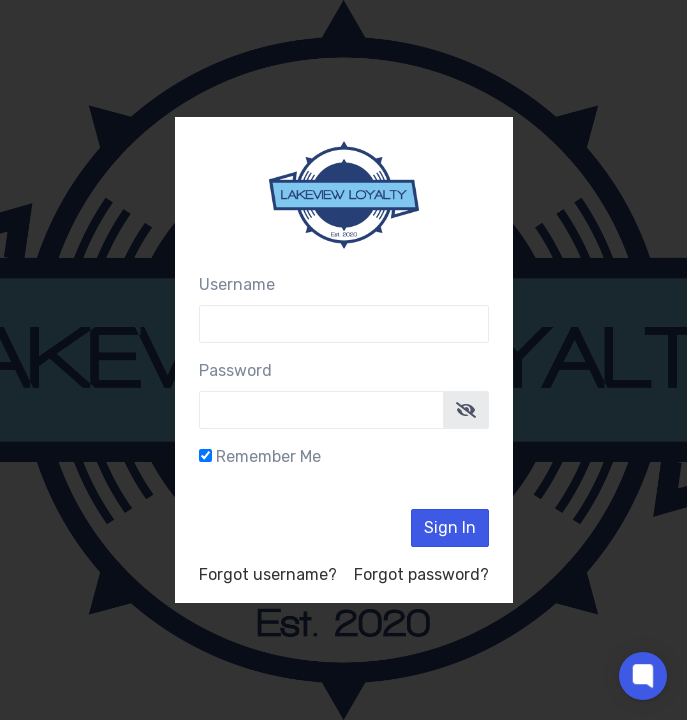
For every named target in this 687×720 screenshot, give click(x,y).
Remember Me (268, 456)
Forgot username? (268, 574)
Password (235, 370)
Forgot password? (421, 574)
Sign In (450, 527)
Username (237, 284)
